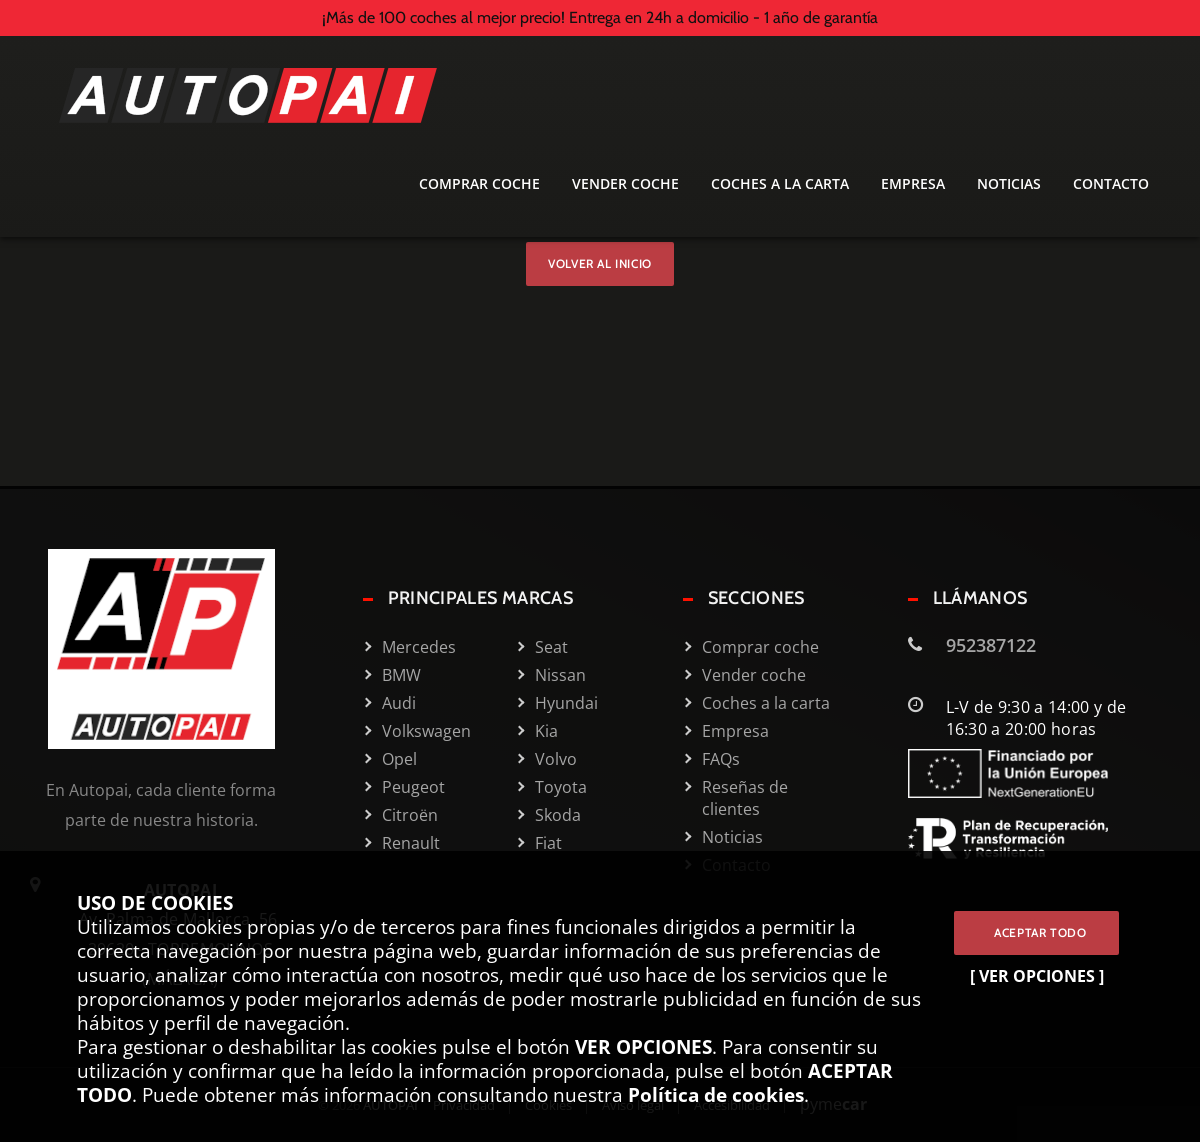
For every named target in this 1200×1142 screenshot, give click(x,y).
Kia (546, 731)
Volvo (556, 759)
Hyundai (566, 703)
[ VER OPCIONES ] (1037, 976)
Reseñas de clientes (745, 798)
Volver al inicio (600, 263)
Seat (551, 647)
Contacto (1111, 184)
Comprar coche (479, 184)
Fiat (548, 843)
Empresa (913, 184)
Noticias (1009, 184)
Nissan (560, 675)
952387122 (991, 645)
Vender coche (625, 184)
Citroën (410, 815)
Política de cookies (716, 1094)
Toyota (561, 787)
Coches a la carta (780, 184)
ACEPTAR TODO (1036, 932)
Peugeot (413, 787)
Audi (399, 703)
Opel (399, 759)
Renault (411, 843)
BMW (401, 675)
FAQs (721, 759)
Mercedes (419, 647)
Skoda (558, 815)
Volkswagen (426, 731)
